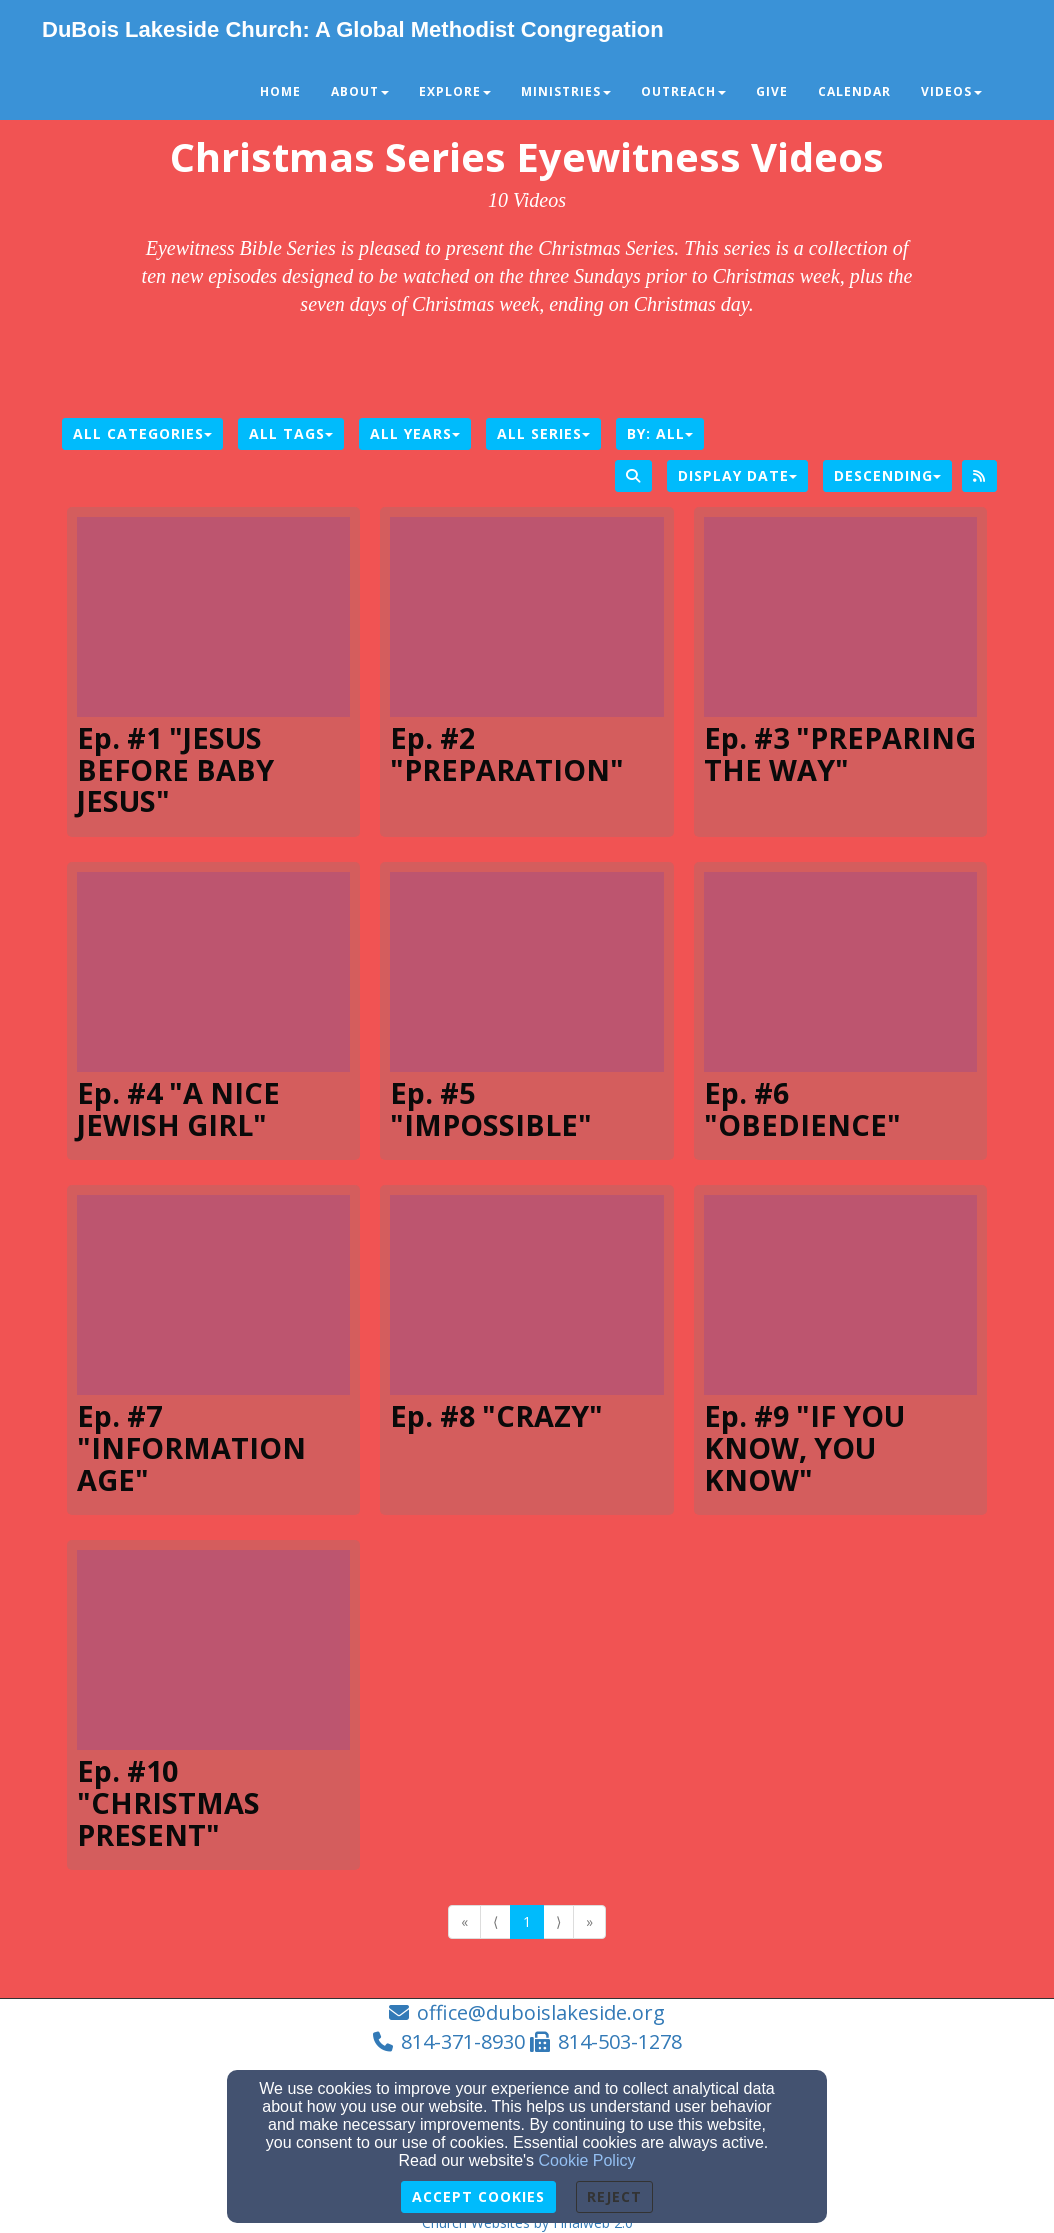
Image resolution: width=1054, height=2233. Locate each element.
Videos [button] (951, 91)
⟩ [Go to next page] (558, 1921)
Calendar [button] (854, 91)
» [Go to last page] (589, 1921)
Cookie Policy (587, 2160)
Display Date (737, 475)
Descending (887, 475)
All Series (543, 433)
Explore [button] (455, 91)
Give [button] (772, 91)
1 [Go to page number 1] (527, 1921)
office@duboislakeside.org (541, 2012)
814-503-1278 (620, 2041)
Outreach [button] (683, 91)
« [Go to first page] (464, 1921)
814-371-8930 (463, 2041)
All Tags (291, 433)
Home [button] (280, 91)
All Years (415, 433)
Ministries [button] (566, 91)
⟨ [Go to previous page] (495, 1921)
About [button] (360, 91)
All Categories (142, 433)
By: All (660, 433)
